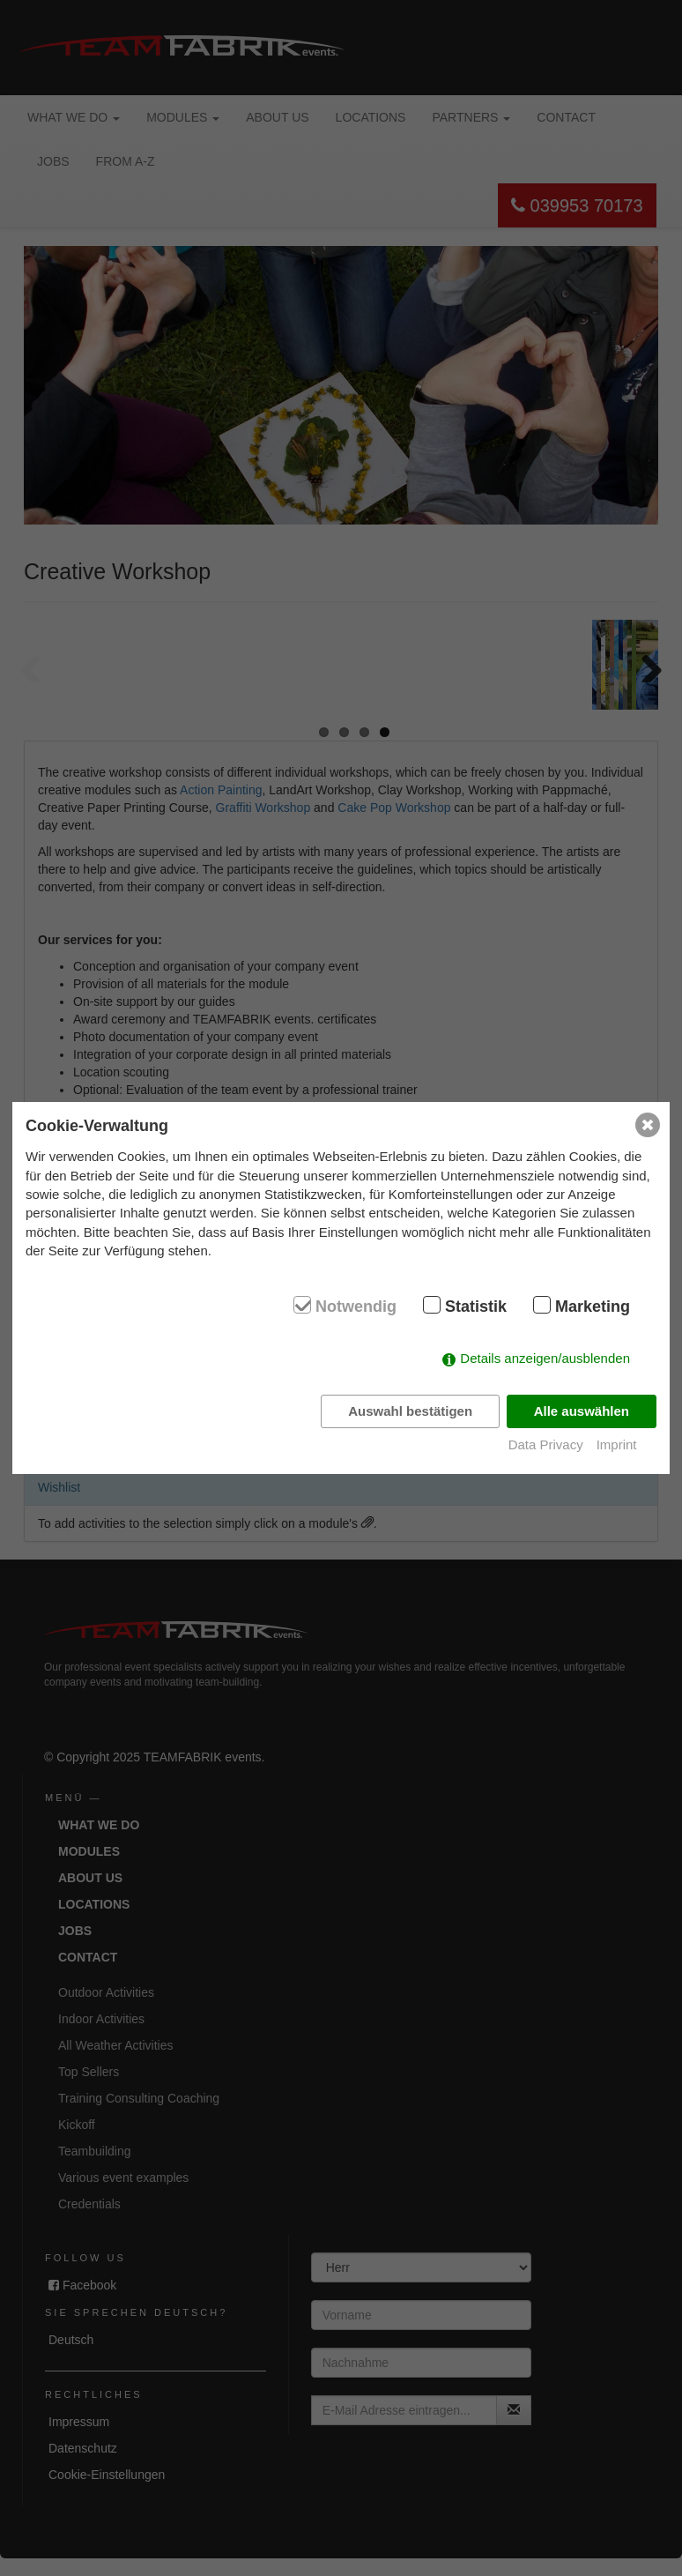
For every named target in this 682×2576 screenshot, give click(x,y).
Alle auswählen (581, 1410)
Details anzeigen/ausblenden (545, 1358)
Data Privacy (545, 1444)
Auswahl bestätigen (410, 1410)
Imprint (617, 1444)
